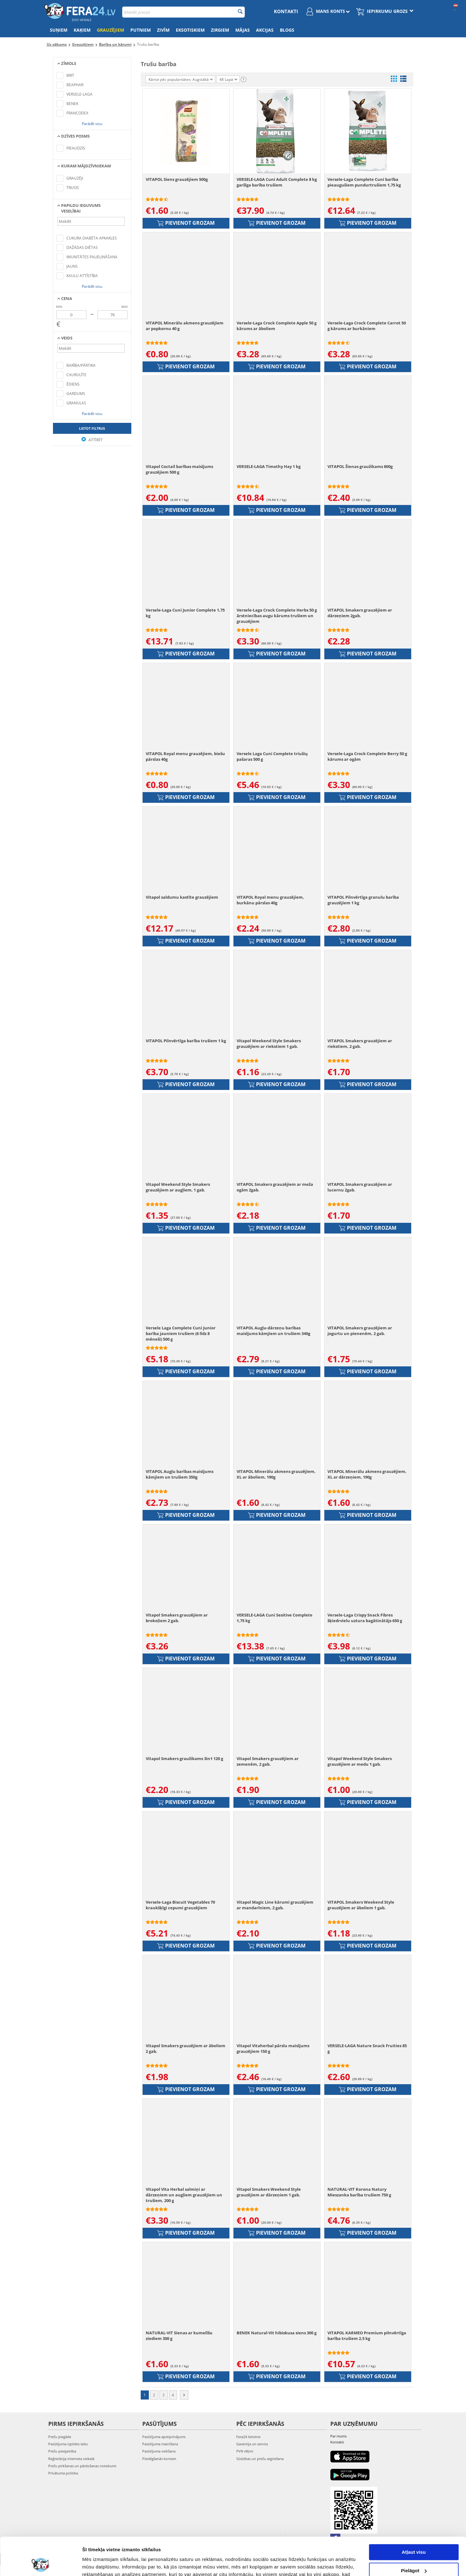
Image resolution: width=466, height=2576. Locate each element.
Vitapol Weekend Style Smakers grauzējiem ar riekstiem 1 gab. (269, 1043)
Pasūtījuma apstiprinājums (164, 2436)
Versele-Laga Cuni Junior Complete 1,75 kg (185, 612)
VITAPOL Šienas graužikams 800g (360, 466)
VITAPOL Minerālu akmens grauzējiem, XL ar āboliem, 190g (276, 1474)
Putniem (140, 30)
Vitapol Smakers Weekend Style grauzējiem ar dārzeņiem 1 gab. (269, 2192)
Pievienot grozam (186, 222)
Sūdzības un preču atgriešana (260, 2458)
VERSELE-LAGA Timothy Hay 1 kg (269, 466)
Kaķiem (82, 30)
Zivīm (163, 30)
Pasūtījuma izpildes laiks (68, 2444)
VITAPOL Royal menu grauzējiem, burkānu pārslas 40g (270, 900)
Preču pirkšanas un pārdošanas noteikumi (82, 2465)
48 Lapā (228, 79)
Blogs (287, 30)
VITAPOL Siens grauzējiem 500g (177, 179)
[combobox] (183, 12)
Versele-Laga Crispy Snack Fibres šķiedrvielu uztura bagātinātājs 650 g (364, 1617)
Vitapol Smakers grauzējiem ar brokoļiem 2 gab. (177, 1617)
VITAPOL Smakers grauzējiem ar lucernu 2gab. (359, 1187)
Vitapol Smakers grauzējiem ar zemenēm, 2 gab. (268, 1761)
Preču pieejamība (62, 2451)
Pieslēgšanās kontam (159, 2458)
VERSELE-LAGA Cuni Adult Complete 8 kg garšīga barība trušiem (277, 182)
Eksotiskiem (190, 30)
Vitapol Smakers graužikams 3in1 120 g (184, 1758)
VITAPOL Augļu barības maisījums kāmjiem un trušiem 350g (179, 1474)
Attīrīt (91, 440)
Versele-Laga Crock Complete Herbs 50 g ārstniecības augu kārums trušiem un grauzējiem (277, 615)
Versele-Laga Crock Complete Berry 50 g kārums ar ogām (367, 756)
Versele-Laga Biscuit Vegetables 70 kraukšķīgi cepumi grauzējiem (180, 1905)
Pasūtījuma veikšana (158, 2451)
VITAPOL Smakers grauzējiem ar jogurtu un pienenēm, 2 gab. (359, 1330)
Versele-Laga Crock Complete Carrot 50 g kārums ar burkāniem (366, 325)
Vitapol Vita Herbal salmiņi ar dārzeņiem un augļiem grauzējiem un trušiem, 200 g (184, 2194)
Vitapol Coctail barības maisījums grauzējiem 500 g (179, 469)
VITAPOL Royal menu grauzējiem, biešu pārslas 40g (185, 756)
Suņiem (58, 30)
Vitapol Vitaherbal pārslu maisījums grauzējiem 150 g (273, 2048)
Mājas (242, 30)
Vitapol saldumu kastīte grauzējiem (182, 897)
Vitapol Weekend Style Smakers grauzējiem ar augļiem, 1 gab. (178, 1187)
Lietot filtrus (92, 428)
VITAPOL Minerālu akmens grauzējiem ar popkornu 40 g (184, 325)
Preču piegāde (59, 2436)
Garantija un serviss (252, 2444)
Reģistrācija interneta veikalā (71, 2458)
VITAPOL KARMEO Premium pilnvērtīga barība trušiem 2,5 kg (366, 2335)
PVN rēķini (244, 2451)
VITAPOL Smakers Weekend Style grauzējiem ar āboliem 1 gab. (360, 1905)
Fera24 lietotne (248, 2436)
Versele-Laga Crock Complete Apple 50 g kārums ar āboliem (277, 325)
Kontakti (286, 11)
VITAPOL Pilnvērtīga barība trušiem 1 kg (186, 1041)
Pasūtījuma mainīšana (160, 2444)
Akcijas (265, 30)
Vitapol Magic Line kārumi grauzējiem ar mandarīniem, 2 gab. (275, 1905)
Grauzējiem (110, 30)
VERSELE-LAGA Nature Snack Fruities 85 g (367, 2048)
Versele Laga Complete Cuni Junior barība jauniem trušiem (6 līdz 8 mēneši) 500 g (181, 1333)
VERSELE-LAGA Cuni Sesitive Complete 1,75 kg (274, 1617)
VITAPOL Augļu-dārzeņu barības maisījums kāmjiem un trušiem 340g (273, 1330)
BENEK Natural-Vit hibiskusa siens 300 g (277, 2333)
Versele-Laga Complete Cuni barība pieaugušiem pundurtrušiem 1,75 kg (364, 182)
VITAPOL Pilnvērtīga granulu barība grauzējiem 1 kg (363, 900)
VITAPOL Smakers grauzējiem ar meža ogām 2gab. (275, 1187)
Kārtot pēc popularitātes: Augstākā (181, 79)
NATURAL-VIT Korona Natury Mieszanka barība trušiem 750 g (359, 2192)
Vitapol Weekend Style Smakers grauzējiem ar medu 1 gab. (359, 1761)
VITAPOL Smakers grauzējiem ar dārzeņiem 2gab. (359, 612)
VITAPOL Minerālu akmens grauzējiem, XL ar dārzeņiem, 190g (366, 1474)
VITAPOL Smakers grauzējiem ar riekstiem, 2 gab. (359, 1043)
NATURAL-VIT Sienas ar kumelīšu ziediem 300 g (179, 2335)
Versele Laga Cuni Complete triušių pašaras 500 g (272, 756)
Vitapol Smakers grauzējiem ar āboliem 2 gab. (185, 2048)
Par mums (338, 2436)
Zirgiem (220, 30)
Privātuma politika (63, 2473)
